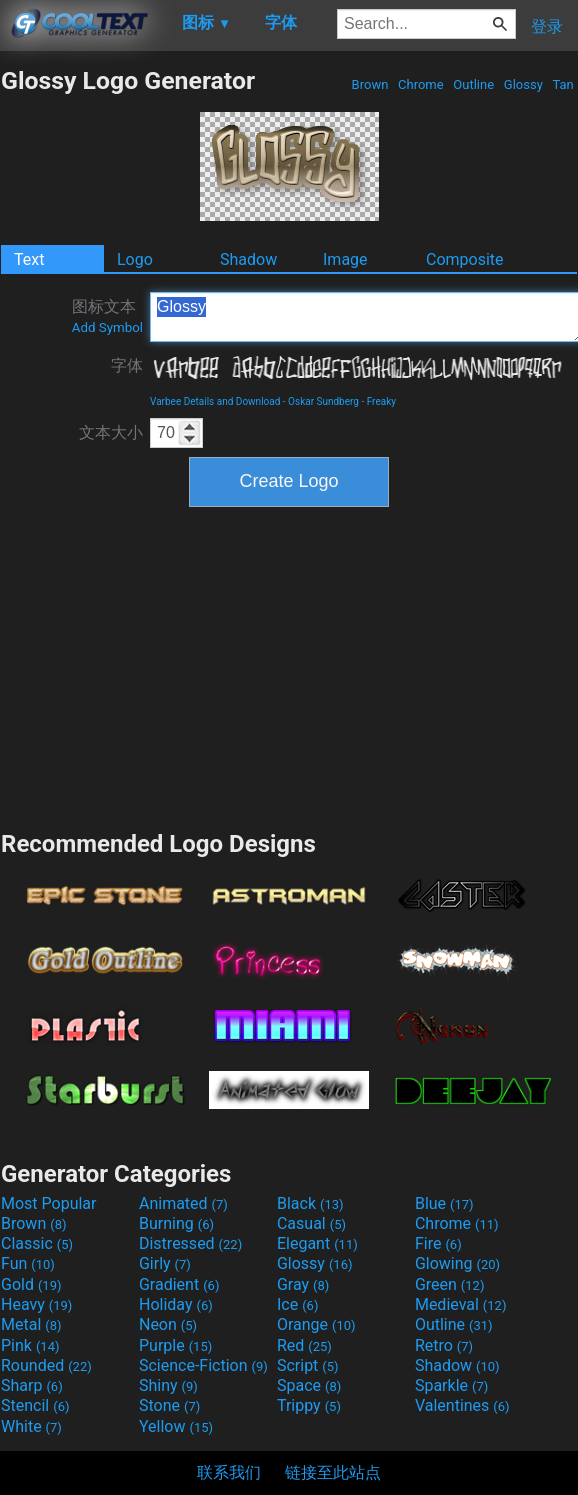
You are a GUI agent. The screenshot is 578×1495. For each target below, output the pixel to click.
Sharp (32, 1385)
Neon (168, 1324)
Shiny (168, 1385)
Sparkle (451, 1385)
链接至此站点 (333, 1472)
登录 (547, 26)
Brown (369, 84)
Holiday (176, 1304)
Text (29, 259)
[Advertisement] (289, 666)
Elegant (317, 1243)
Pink (30, 1345)
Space (309, 1385)
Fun (28, 1263)
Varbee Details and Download (215, 401)
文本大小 (111, 432)
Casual (311, 1223)
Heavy (36, 1304)
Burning (176, 1223)
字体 (127, 365)
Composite (465, 259)
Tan (563, 84)
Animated (183, 1203)
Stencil (35, 1405)
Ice (297, 1304)
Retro (444, 1345)
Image (345, 259)
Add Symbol (107, 327)
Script (308, 1365)
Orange (316, 1324)
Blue (444, 1203)
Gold (31, 1284)
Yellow (176, 1426)
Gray (303, 1284)
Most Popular (49, 1203)
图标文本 (107, 316)
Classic (37, 1243)
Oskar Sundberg (323, 401)
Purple (175, 1345)
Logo (135, 259)
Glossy (523, 84)
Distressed (190, 1243)
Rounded (46, 1365)
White (31, 1426)
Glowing (457, 1263)
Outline (473, 84)
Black (310, 1203)
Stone (169, 1405)
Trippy (309, 1405)
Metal (31, 1324)
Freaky (381, 401)
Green (450, 1284)
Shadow (248, 259)
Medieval (461, 1304)
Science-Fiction (203, 1365)
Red (304, 1345)
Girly (165, 1263)
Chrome (421, 84)
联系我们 (229, 1472)
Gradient (179, 1284)
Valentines (462, 1405)
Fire (438, 1243)
